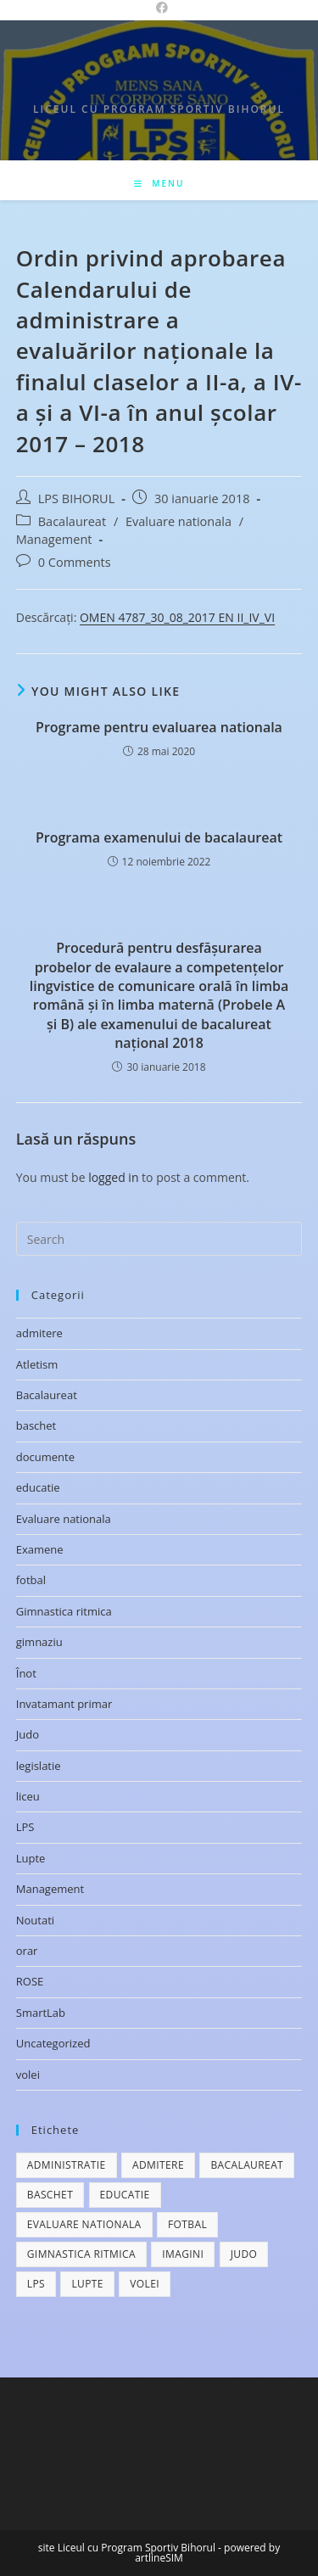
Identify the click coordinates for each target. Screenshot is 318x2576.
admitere (39, 1333)
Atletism (37, 1364)
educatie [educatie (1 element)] (125, 2194)
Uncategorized (53, 2043)
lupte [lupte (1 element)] (87, 2283)
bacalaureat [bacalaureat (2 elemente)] (246, 2165)
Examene (40, 1549)
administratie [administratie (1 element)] (66, 2165)
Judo (27, 1734)
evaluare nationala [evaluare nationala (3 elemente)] (84, 2224)
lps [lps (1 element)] (36, 2283)
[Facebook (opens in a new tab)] (159, 7)
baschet (36, 1425)
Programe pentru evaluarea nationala (159, 727)
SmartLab (40, 2012)
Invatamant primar (64, 1703)
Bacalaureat (72, 521)
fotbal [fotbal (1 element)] (187, 2224)
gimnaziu (39, 1641)
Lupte (31, 1858)
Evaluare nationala (179, 521)
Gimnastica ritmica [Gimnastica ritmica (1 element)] (81, 2254)
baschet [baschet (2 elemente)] (50, 2194)
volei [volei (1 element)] (144, 2283)
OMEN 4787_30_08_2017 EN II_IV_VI (177, 617)
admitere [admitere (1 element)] (158, 2165)
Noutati (35, 1920)
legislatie (38, 1765)
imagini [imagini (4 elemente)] (183, 2254)
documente (45, 1456)
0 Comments (74, 562)
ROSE (30, 1981)
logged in (113, 1177)
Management (54, 539)
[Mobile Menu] (159, 183)
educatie (38, 1487)
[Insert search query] (159, 1239)
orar (27, 1950)
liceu (28, 1796)
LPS (25, 1826)
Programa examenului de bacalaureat (159, 837)
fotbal (31, 1580)
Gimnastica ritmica (64, 1611)
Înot (26, 1673)
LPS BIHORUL (76, 498)
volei (28, 2074)
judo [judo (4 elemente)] (244, 2254)
